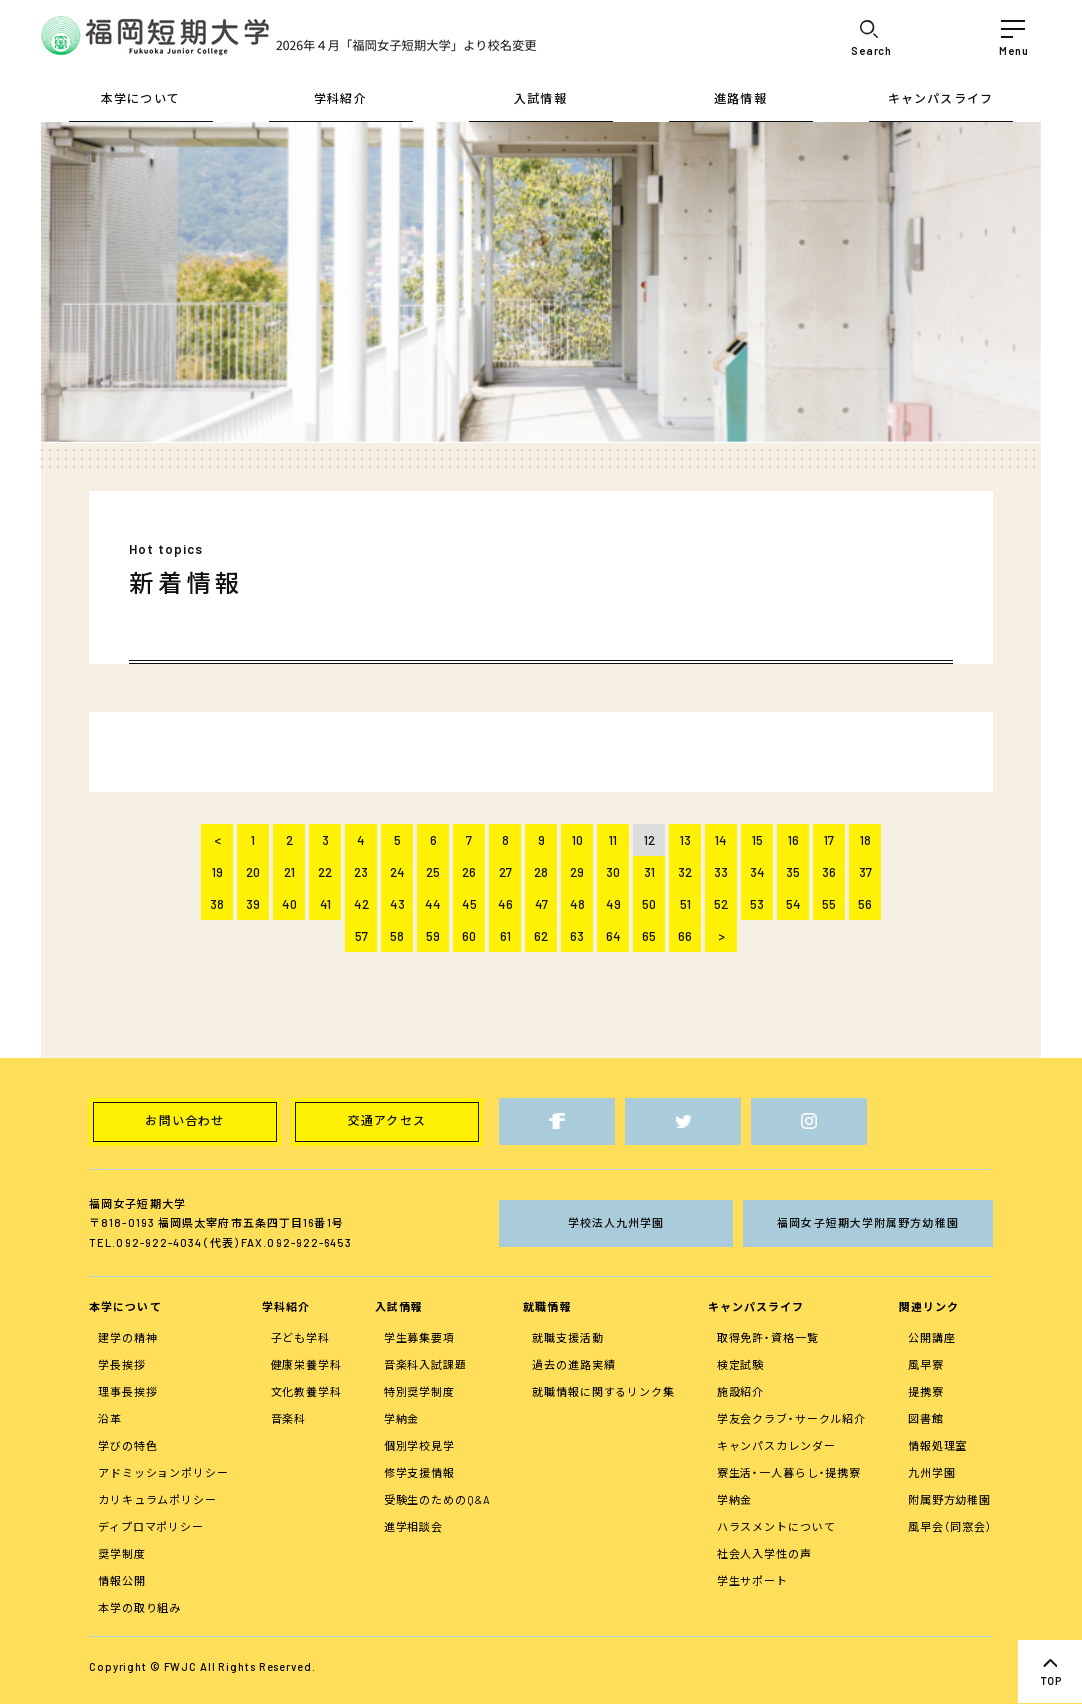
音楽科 (289, 1418)
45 (469, 904)
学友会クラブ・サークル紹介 (791, 1418)
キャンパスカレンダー (776, 1445)
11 (613, 840)
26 (469, 872)
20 (253, 872)
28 (541, 872)
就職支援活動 (567, 1337)
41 (325, 904)
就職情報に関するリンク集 (603, 1391)
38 (217, 904)
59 (433, 936)
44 (433, 904)
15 (757, 840)
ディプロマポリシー (151, 1526)
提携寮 (926, 1391)
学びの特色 (127, 1445)
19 (217, 872)
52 (721, 904)
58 (397, 936)
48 (577, 904)
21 (289, 872)
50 (649, 904)
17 (829, 840)
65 (649, 936)
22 (325, 872)
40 (289, 904)
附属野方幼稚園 (949, 1499)
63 (577, 936)
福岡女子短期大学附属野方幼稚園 (868, 1222)
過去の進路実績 (573, 1364)
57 (361, 936)
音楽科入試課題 (425, 1364)
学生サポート (752, 1580)
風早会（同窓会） (950, 1526)
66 (685, 936)
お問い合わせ (184, 1121)
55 (829, 904)
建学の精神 (127, 1337)
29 (577, 872)
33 (721, 872)
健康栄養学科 (306, 1364)
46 (505, 904)
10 (577, 840)
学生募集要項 (419, 1337)
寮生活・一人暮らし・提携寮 (789, 1472)
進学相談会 (413, 1526)
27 (505, 872)
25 (433, 872)
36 (829, 872)
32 (685, 872)
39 (253, 904)
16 (793, 840)
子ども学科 (300, 1337)
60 (469, 936)
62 (541, 936)
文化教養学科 (306, 1391)
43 (397, 904)
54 (793, 904)
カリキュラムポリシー (157, 1499)
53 (757, 904)
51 (685, 904)
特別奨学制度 (419, 1391)
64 (613, 936)
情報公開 (122, 1580)
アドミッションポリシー (163, 1472)
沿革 (110, 1418)
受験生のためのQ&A (437, 1499)
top (1050, 1672)
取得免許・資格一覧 (768, 1337)
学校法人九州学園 (616, 1222)
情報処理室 (937, 1445)
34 (757, 872)
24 (397, 872)
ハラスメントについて (776, 1526)
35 (793, 872)
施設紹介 (741, 1391)
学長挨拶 (122, 1364)
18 (865, 840)
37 (865, 872)
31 (649, 872)
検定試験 (741, 1364)
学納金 (402, 1418)
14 (721, 840)
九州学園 (932, 1472)
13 (685, 840)
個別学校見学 (419, 1445)
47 (541, 904)
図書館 (926, 1418)
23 (361, 872)
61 (505, 936)
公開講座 (932, 1337)
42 (361, 904)
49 (613, 904)
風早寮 (926, 1364)
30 (613, 872)
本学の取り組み (139, 1607)
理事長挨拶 (127, 1391)
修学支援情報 (419, 1472)
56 (865, 904)
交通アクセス (387, 1121)
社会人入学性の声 (764, 1553)
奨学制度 (122, 1553)
